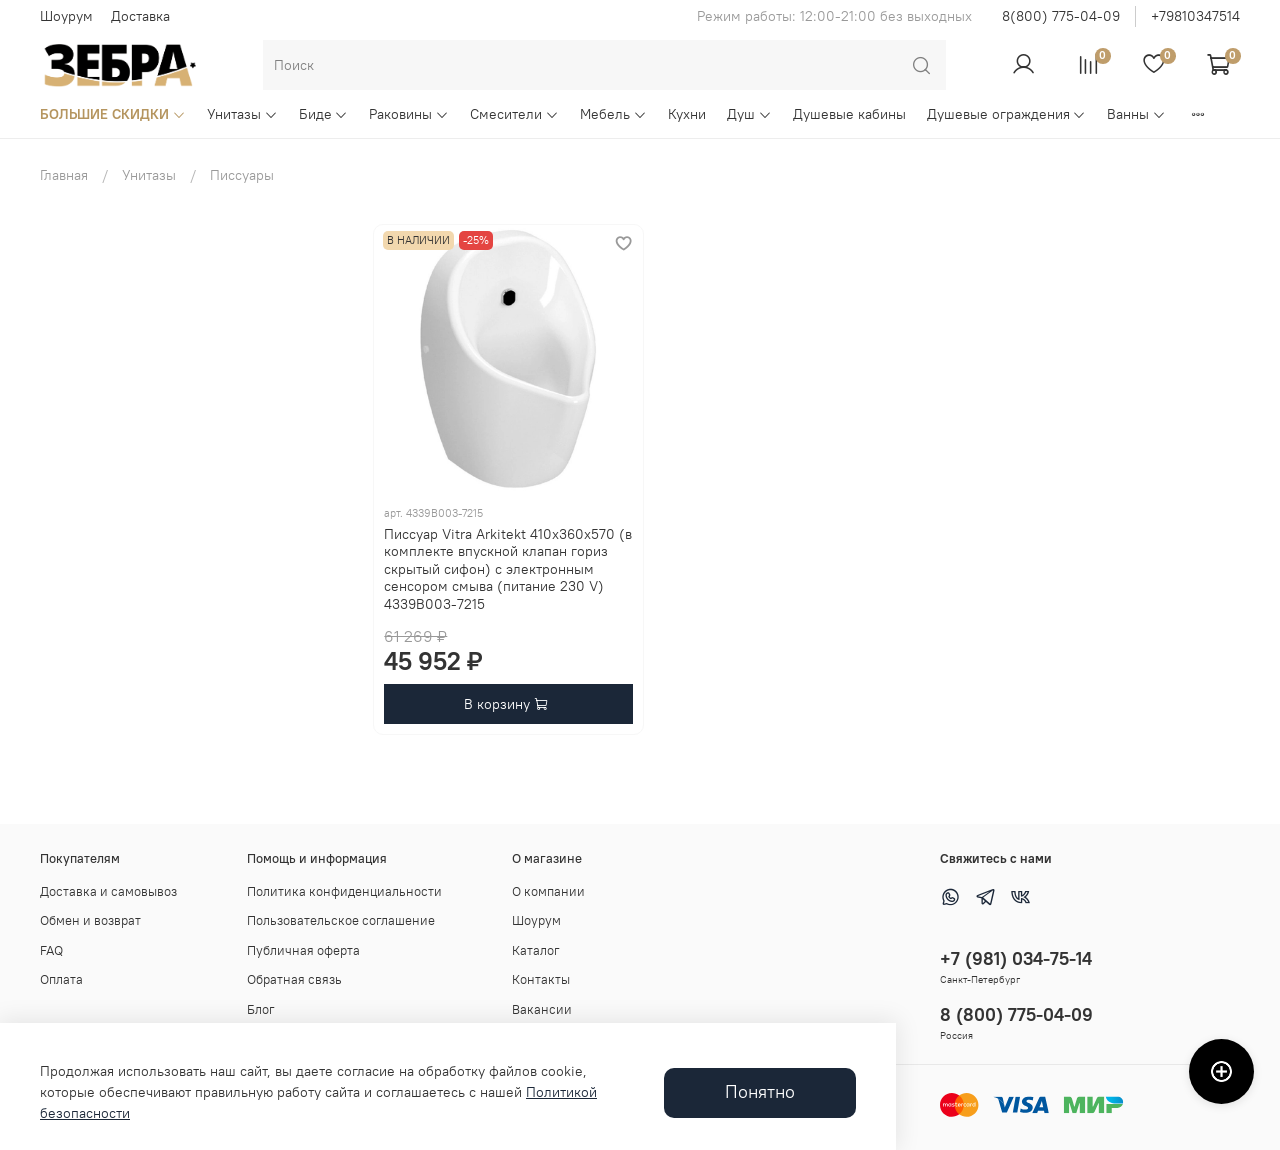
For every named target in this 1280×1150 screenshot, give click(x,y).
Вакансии (542, 1009)
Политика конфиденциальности (344, 891)
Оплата (61, 979)
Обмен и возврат (90, 920)
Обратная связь (294, 979)
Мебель (613, 114)
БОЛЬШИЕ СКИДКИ (113, 114)
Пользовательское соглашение (341, 920)
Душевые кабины (849, 114)
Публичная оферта (303, 950)
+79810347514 (1195, 16)
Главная (64, 175)
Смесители (514, 114)
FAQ (51, 950)
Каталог (536, 950)
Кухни (687, 114)
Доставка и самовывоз (108, 891)
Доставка (140, 16)
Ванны (1136, 114)
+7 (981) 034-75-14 (1016, 958)
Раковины (409, 114)
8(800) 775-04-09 (1061, 16)
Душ (749, 114)
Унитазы (242, 114)
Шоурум (66, 16)
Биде (324, 114)
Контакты (541, 979)
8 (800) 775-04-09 (1016, 1014)
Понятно (760, 1092)
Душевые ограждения (1007, 114)
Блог (261, 1009)
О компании (548, 891)
